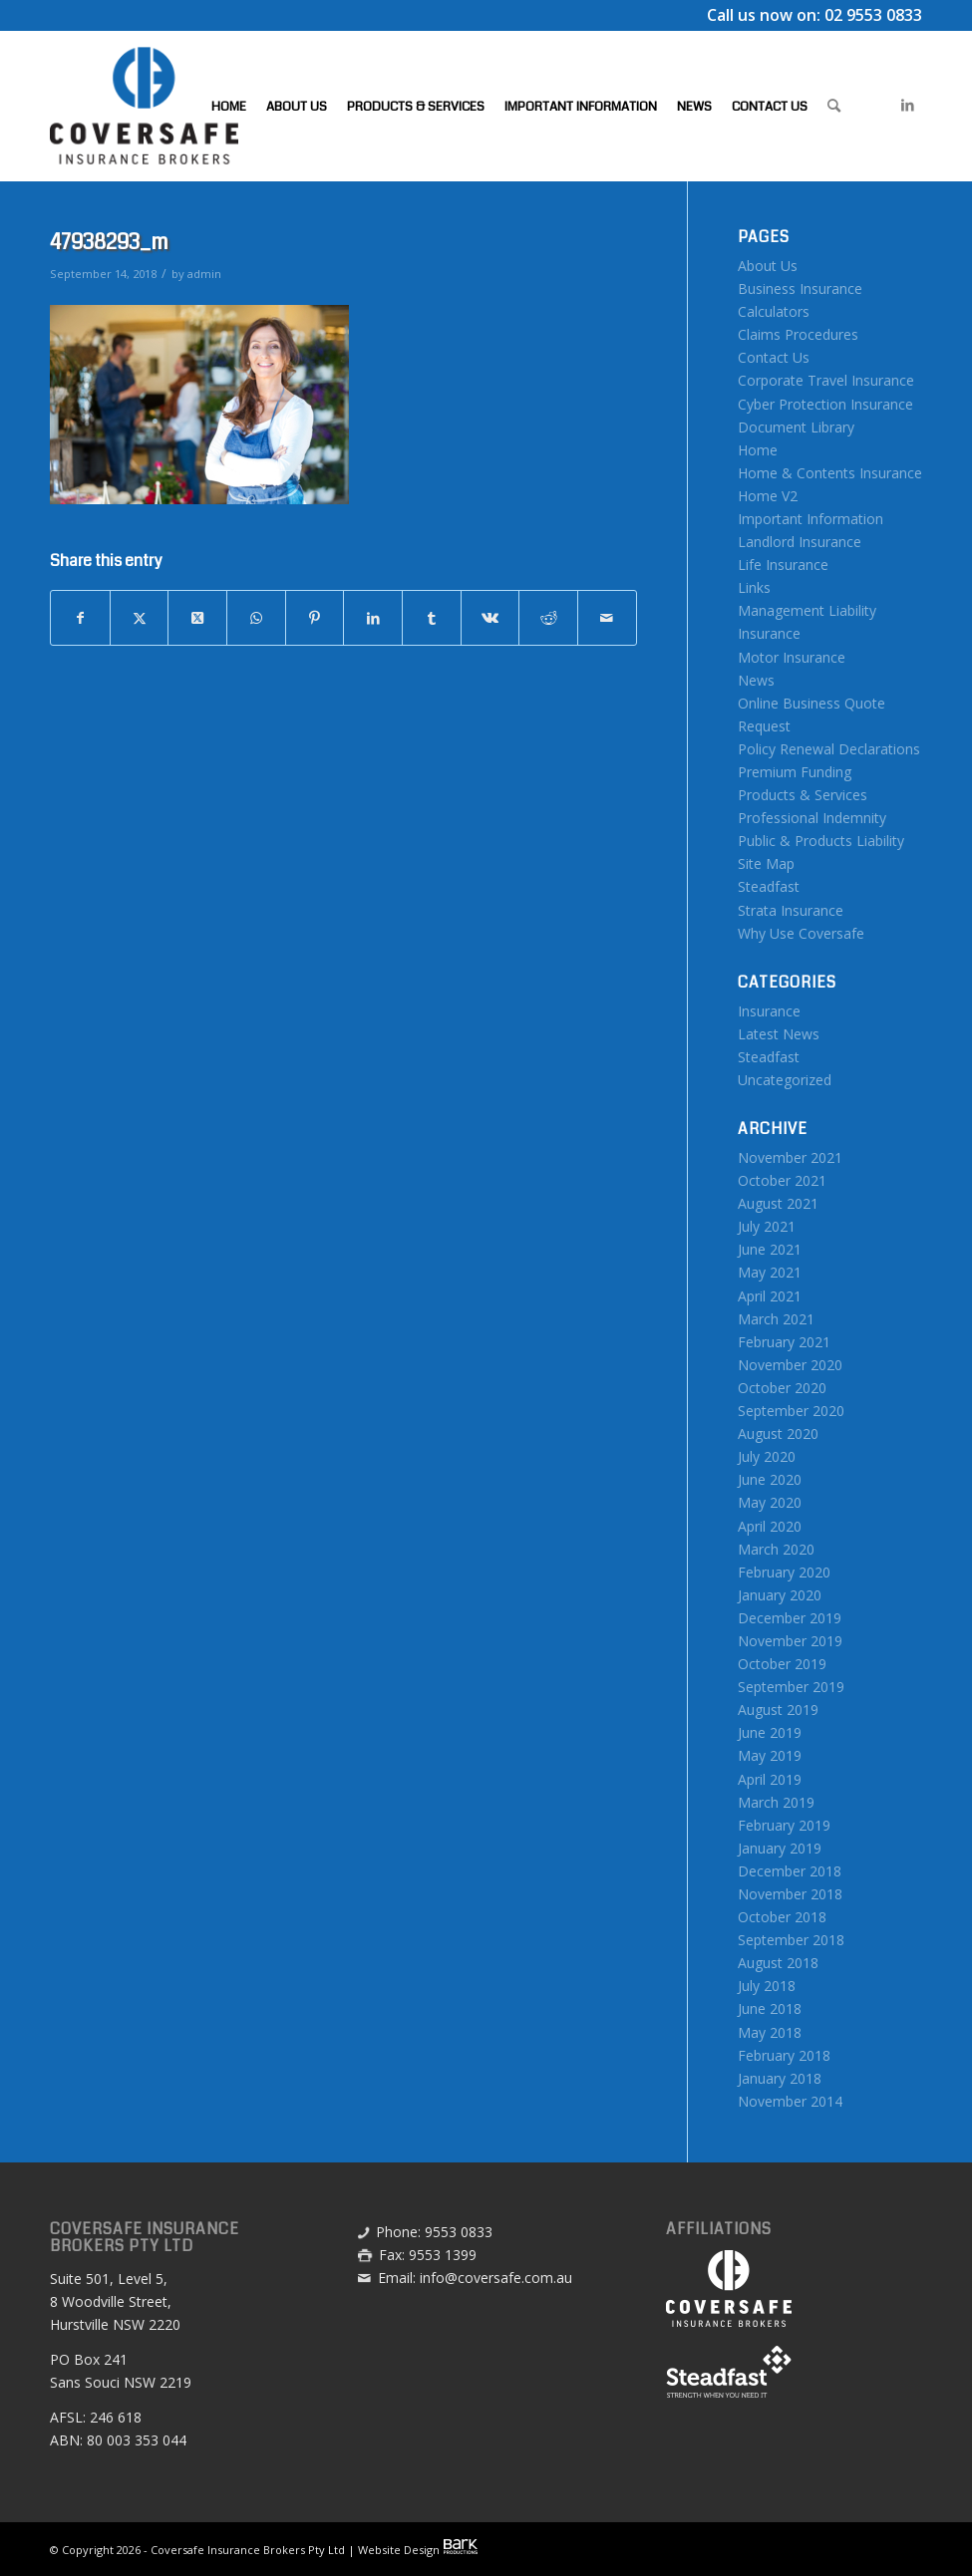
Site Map (766, 863)
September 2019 (791, 1686)
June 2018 (770, 2008)
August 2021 (778, 1203)
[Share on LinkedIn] (373, 618)
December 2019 (789, 1617)
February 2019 (784, 1825)
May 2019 (770, 1755)
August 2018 (778, 1962)
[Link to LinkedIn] (907, 105)
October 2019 (782, 1663)
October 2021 (782, 1180)
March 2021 (776, 1318)
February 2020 (784, 1572)
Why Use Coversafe (801, 933)
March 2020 (776, 1549)
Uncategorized (784, 1079)
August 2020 (778, 1433)
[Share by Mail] (607, 618)
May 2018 (770, 2032)
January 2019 (779, 1848)
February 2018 (784, 2055)
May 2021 (770, 1272)
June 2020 (770, 1479)
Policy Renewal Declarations (829, 748)
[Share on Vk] (490, 618)
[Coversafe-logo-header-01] (144, 105)
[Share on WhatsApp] (256, 618)
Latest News (778, 1033)
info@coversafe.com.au (496, 2277)
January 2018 (779, 2078)
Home (758, 449)
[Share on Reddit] (548, 618)
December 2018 (789, 1870)
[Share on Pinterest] (315, 618)
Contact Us (774, 357)
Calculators (774, 311)
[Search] (833, 105)
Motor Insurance (791, 657)
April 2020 (770, 1526)
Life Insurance (783, 564)
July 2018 (767, 1985)
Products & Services (802, 794)
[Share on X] (139, 618)
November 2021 (790, 1157)
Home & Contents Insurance (830, 472)
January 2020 (779, 1594)
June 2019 (770, 1732)
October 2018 (782, 1916)
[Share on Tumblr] (432, 618)
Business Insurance (800, 288)
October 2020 (782, 1387)
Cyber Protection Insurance (825, 404)
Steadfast (769, 886)
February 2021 (784, 1341)
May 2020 (770, 1502)
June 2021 (770, 1249)
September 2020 (791, 1410)
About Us (768, 265)
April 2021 (770, 1296)
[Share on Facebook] (80, 618)
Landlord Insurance (799, 541)
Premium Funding (794, 771)
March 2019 (776, 1802)
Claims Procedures (798, 334)
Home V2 (768, 495)
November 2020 (790, 1364)
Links (754, 587)
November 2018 (790, 1893)
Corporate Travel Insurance (826, 380)
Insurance (769, 1011)
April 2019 (770, 1779)
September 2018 (791, 1939)
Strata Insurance (790, 910)
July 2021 (767, 1226)
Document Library (796, 427)
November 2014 (790, 2101)
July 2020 (767, 1456)
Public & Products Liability (821, 840)
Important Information (810, 518)
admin (204, 273)
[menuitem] (228, 105)
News (756, 680)
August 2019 (778, 1709)
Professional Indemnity (812, 817)
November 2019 (790, 1640)
